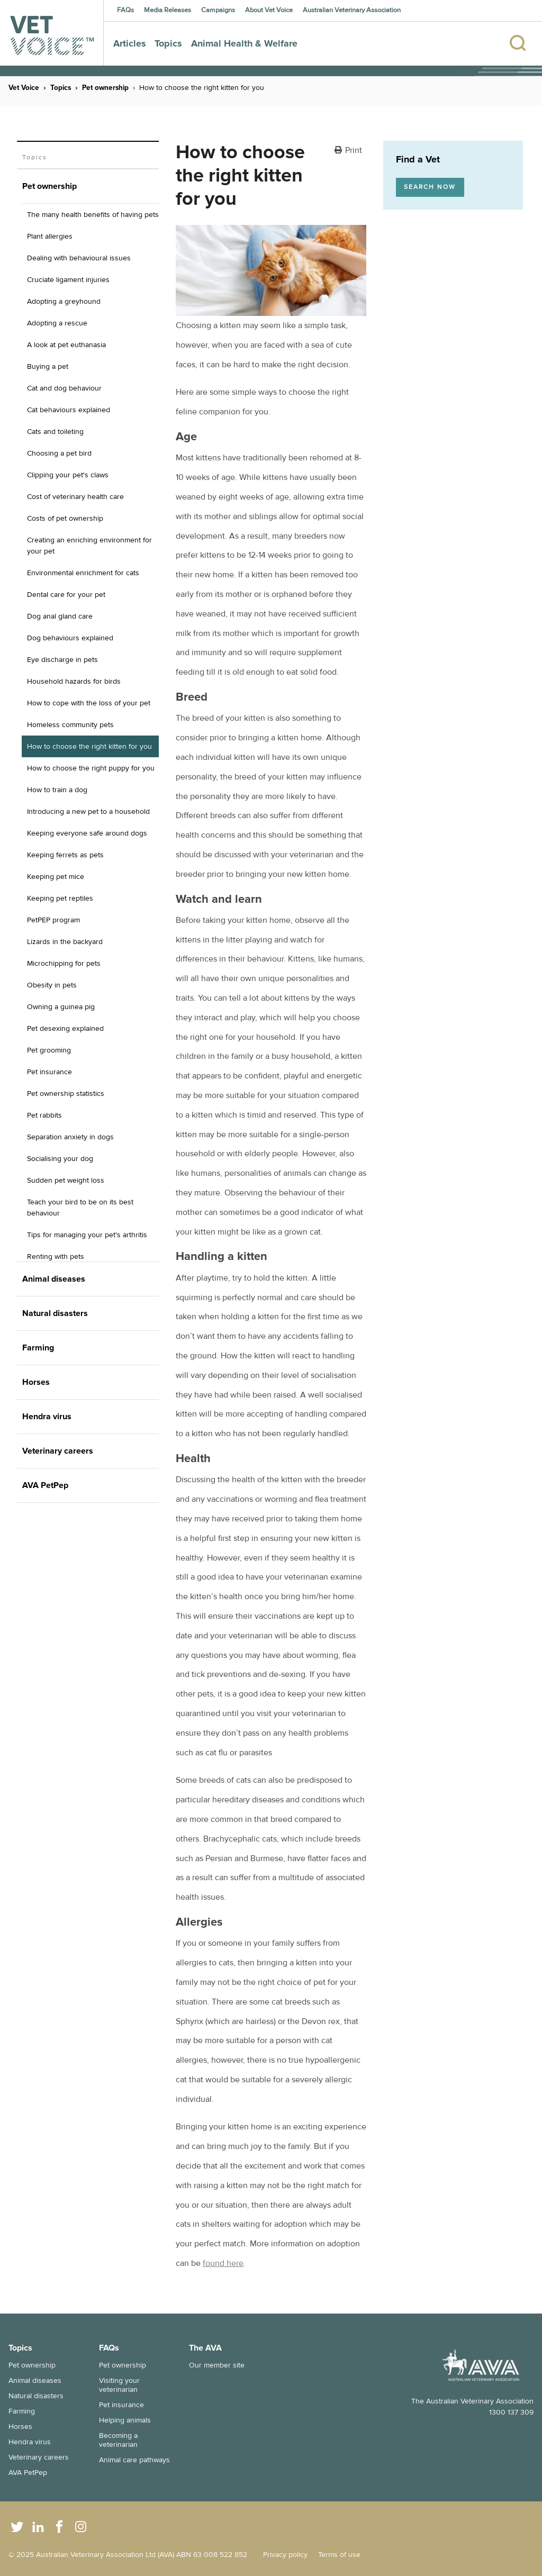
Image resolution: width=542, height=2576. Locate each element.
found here (223, 2263)
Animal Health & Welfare (244, 43)
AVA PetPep (27, 2472)
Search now (430, 187)
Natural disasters (36, 2395)
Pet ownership (105, 87)
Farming (21, 2411)
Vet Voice (23, 87)
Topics (168, 43)
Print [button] (353, 151)
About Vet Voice (269, 10)
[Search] (514, 33)
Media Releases (167, 10)
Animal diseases (34, 2380)
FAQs (125, 10)
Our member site (217, 2365)
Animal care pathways (134, 2459)
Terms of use (339, 2554)
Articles (129, 43)
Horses (20, 2426)
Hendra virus (29, 2441)
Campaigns (218, 10)
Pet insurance (121, 2404)
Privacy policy (285, 2554)
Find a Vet (418, 159)
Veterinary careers (38, 2457)
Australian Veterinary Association (352, 10)
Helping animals (125, 2420)
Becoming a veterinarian (118, 2440)
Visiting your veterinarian (119, 2385)
